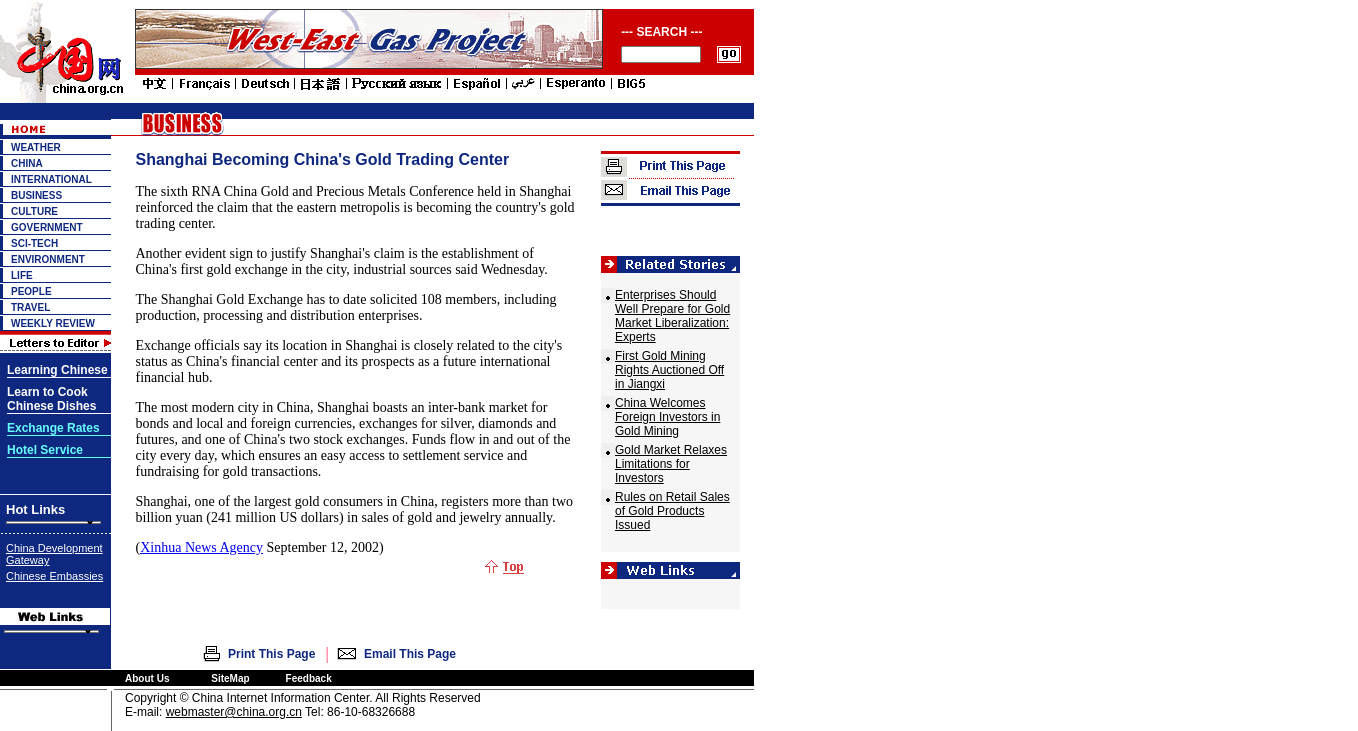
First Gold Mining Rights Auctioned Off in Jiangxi (669, 370)
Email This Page (410, 654)
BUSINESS (36, 195)
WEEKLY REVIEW (53, 323)
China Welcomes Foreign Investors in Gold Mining (667, 417)
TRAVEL (30, 307)
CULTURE (34, 211)
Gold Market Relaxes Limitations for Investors (671, 464)
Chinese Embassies (54, 576)
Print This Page (271, 654)
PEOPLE (31, 291)
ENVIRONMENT (48, 259)
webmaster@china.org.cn (234, 712)
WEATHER (36, 147)
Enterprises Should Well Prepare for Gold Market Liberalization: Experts (672, 316)
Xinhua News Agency (201, 547)
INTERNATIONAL (51, 179)
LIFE (22, 275)
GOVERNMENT (47, 227)
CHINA (27, 163)
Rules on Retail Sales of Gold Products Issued (672, 511)
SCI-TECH (34, 243)
